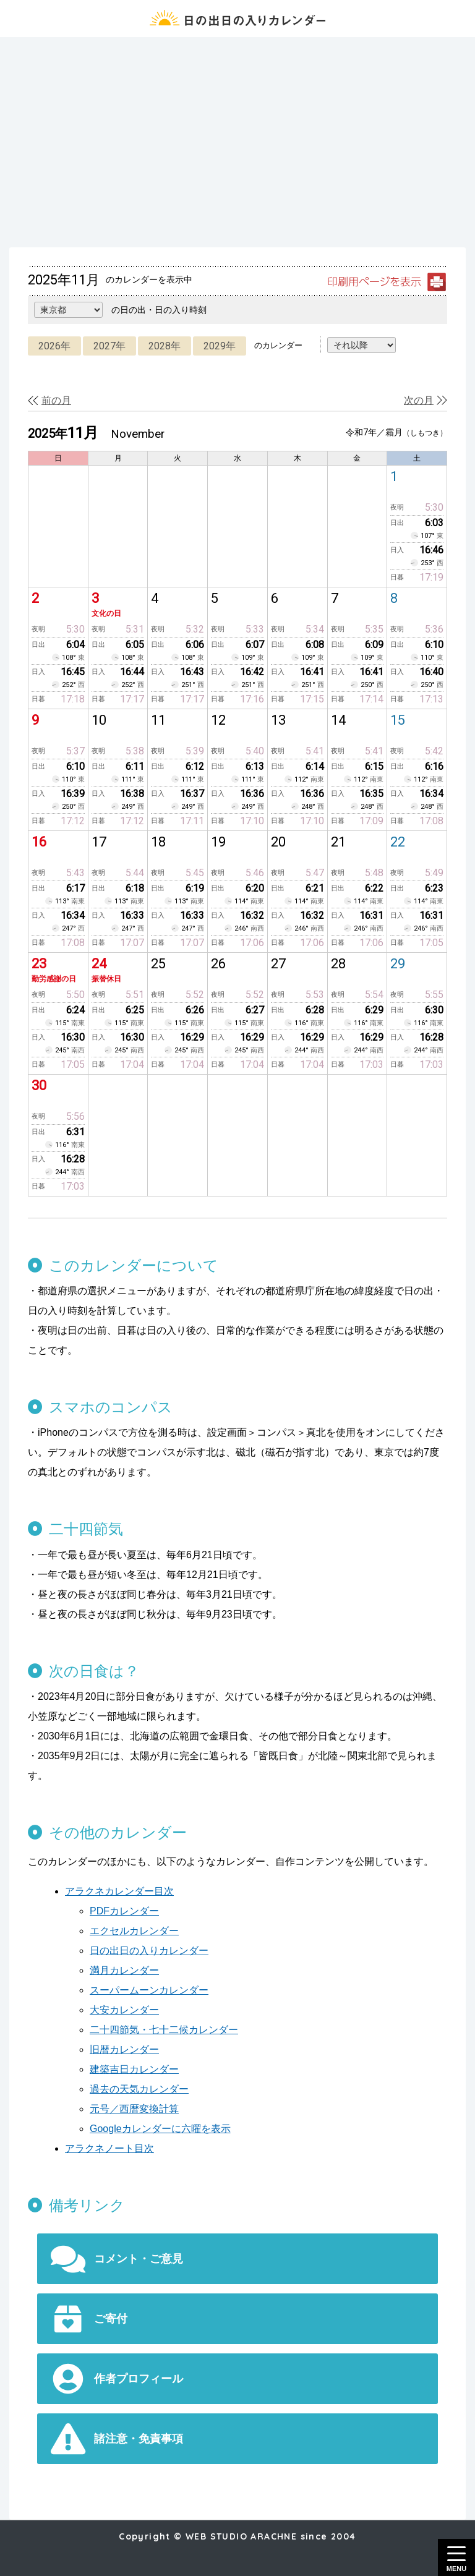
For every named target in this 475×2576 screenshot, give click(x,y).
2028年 (164, 346)
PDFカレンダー (124, 1911)
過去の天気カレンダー (139, 2089)
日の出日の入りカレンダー (149, 1950)
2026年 (54, 346)
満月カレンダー (124, 1970)
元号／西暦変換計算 (134, 2109)
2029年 (219, 346)
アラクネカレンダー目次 (119, 1891)
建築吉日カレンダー (134, 2069)
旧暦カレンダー (124, 2049)
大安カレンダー (124, 2010)
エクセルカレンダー (134, 1931)
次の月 (419, 400)
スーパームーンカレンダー (149, 1990)
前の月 (56, 400)
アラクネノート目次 (109, 2148)
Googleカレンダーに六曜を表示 (160, 2128)
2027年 (109, 346)
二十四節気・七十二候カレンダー (164, 2029)
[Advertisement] (237, 142)
